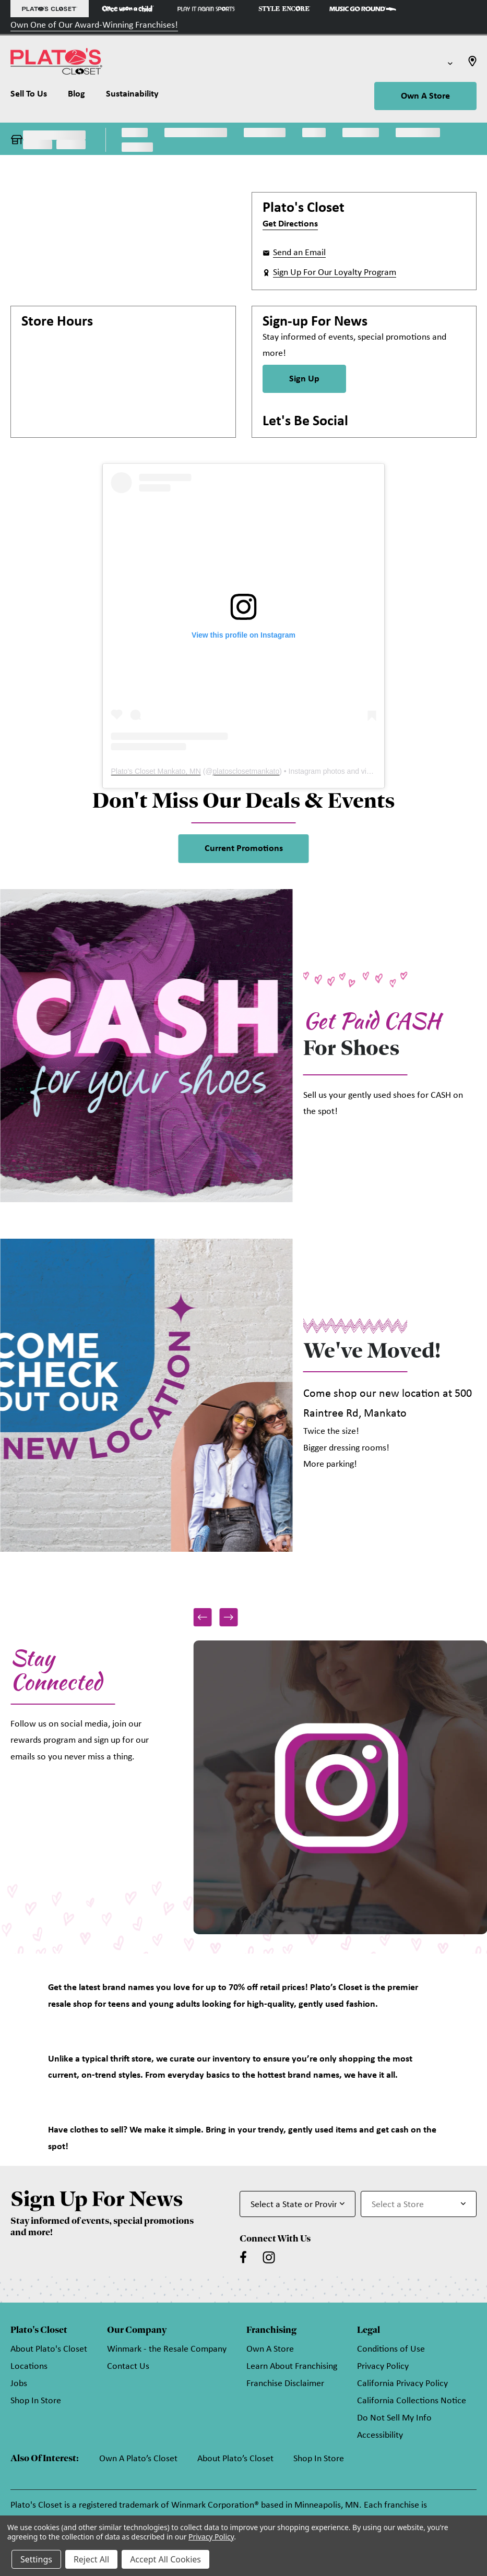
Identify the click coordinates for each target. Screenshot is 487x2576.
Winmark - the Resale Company (167, 2349)
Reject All (91, 2559)
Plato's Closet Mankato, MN (156, 771)
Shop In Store (35, 2401)
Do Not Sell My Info (394, 2418)
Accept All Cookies (165, 2559)
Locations (28, 2366)
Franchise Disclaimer (285, 2384)
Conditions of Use (391, 2349)
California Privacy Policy (402, 2384)
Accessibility (380, 2435)
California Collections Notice (411, 2401)
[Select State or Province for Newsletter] (297, 2204)
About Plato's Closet (48, 2349)
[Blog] (76, 96)
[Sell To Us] (33, 96)
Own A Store (425, 96)
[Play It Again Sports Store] (206, 8)
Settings (36, 2559)
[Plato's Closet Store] (49, 8)
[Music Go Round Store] (363, 8)
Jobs (18, 2384)
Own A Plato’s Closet (138, 2459)
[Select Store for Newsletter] (419, 2204)
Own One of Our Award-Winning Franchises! (94, 25)
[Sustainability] (132, 96)
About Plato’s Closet (235, 2459)
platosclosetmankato (246, 771)
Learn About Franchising (291, 2366)
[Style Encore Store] (284, 8)
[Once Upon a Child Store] (128, 8)
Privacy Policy (383, 2366)
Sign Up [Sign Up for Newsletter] (304, 379)
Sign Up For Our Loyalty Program (334, 273)
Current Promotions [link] (244, 849)
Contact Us (128, 2366)
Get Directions (290, 224)
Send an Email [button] (299, 253)
